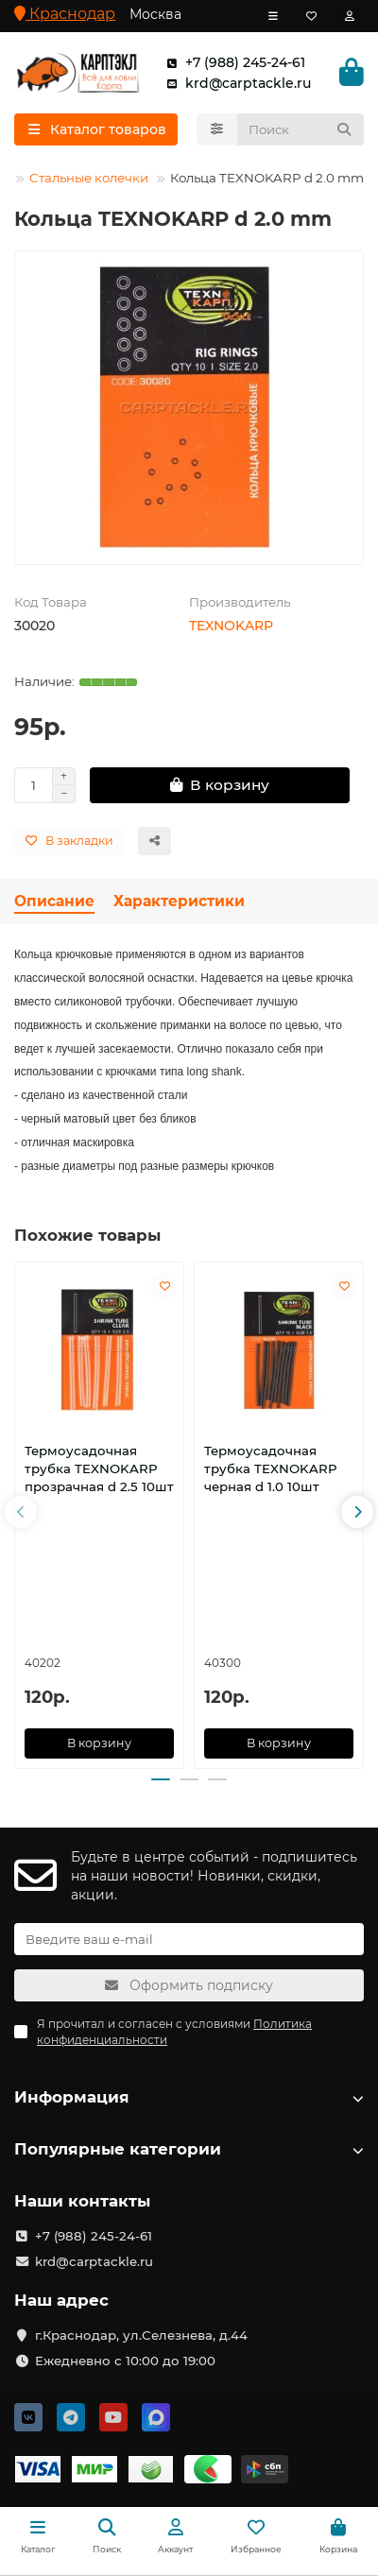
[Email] (189, 1939)
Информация (189, 2096)
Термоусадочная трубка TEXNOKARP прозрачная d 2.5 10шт (99, 1469)
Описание (54, 901)
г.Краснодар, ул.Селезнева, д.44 (141, 2335)
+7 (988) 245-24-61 (232, 62)
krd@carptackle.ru (235, 83)
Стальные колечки (88, 177)
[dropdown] (273, 16)
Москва (155, 14)
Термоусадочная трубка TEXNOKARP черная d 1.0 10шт (270, 1469)
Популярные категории (189, 2148)
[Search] (301, 129)
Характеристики (179, 901)
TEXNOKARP (231, 625)
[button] (21, 1512)
